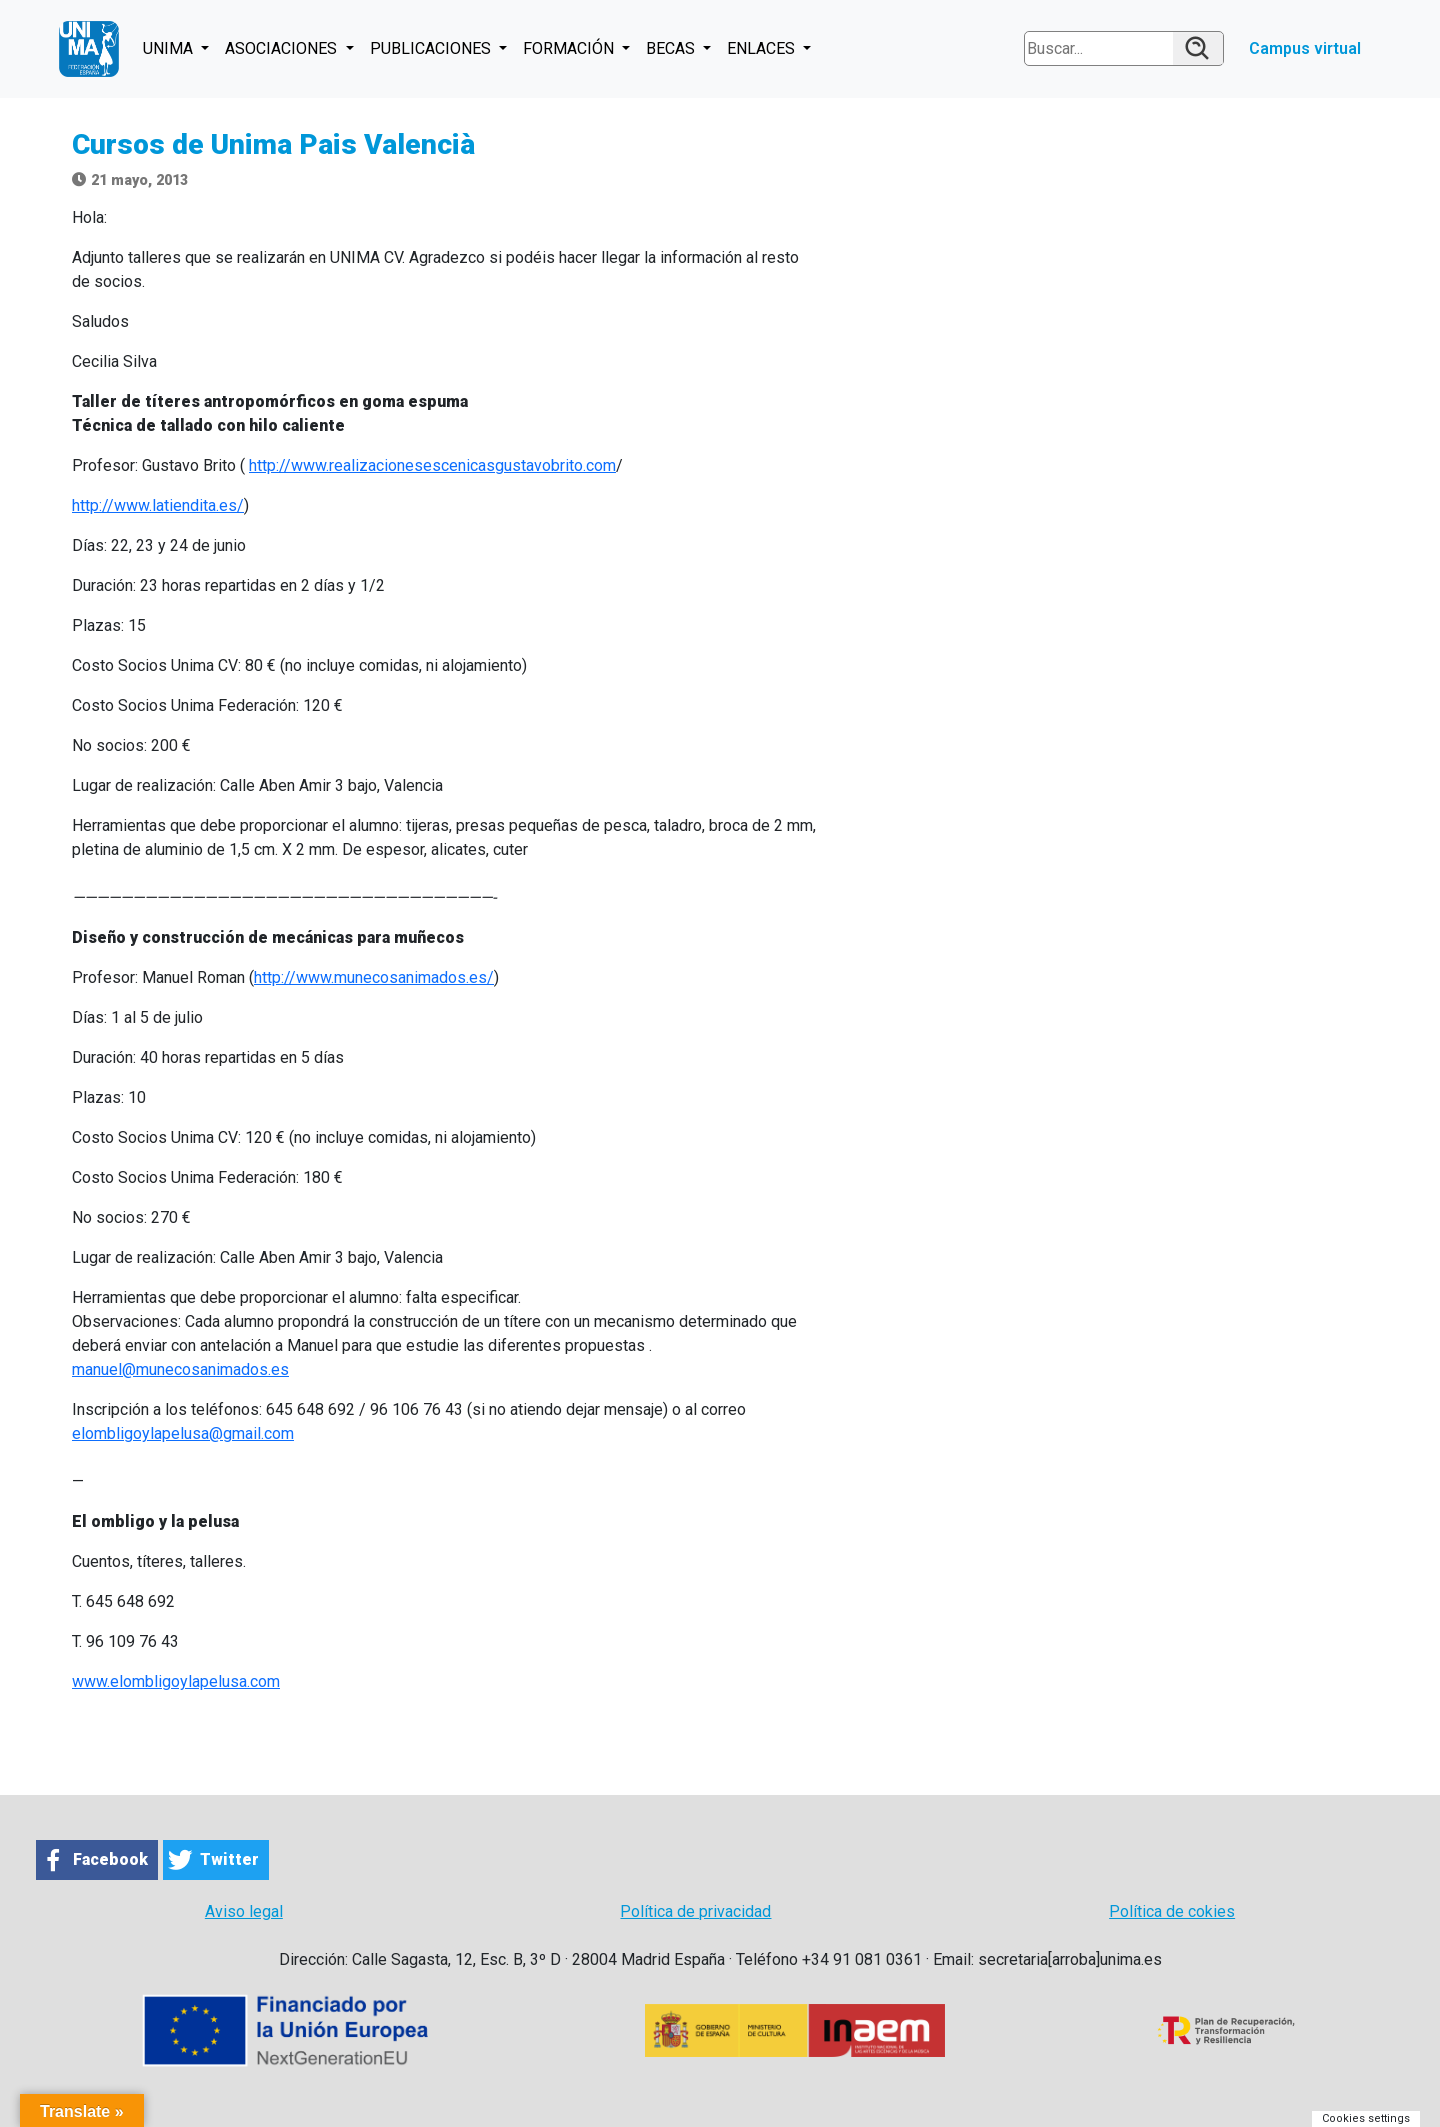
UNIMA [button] (170, 48)
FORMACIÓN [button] (570, 48)
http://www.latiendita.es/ (158, 505)
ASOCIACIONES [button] (283, 48)
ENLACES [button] (763, 48)
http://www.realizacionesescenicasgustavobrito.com (432, 465)
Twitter (229, 1859)
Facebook (110, 1859)
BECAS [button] (672, 48)
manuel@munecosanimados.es (180, 1369)
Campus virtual (1305, 48)
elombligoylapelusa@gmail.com (183, 1433)
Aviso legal (244, 1911)
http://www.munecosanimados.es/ (374, 977)
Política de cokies (1172, 1911)
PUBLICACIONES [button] (432, 48)
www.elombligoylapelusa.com (176, 1681)
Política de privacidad (695, 1911)
